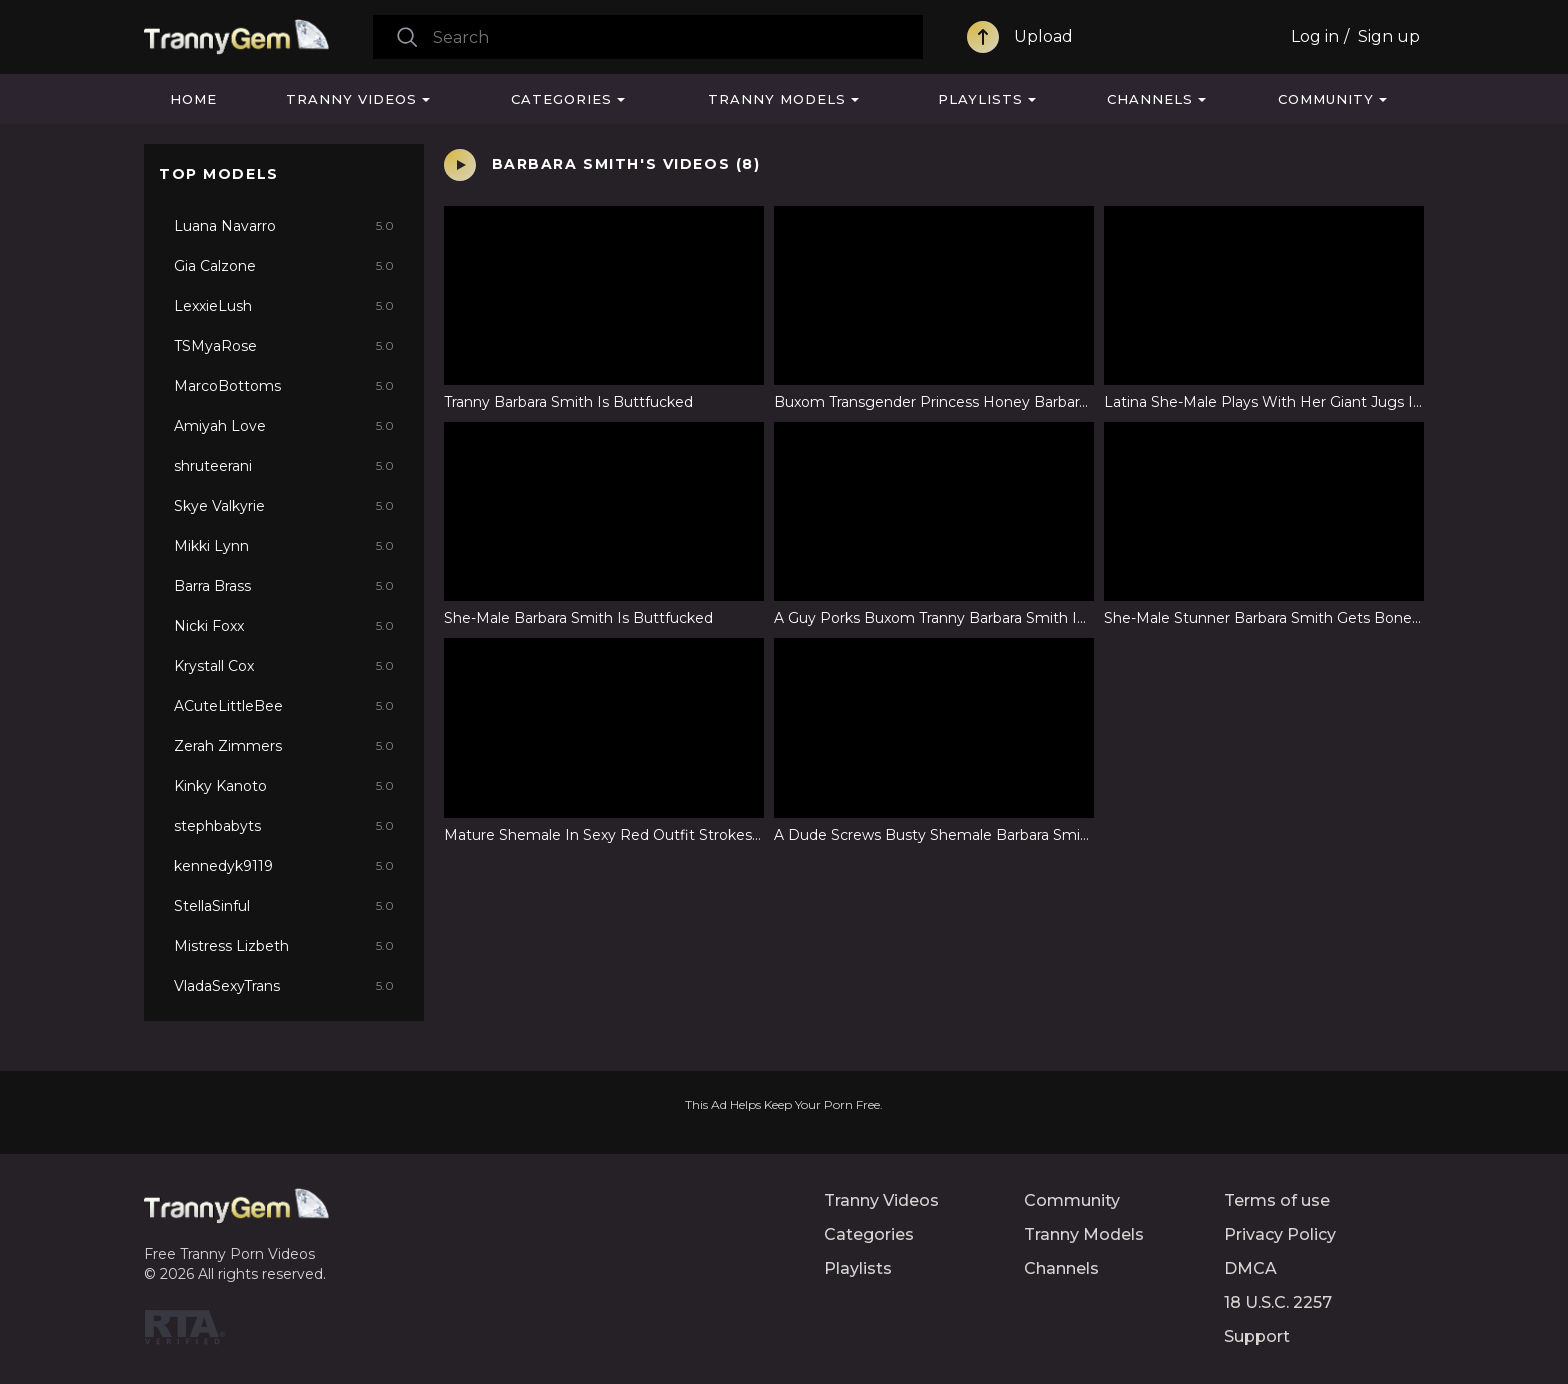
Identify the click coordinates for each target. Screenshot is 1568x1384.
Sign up (1389, 36)
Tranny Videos (351, 99)
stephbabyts (284, 826)
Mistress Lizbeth (284, 946)
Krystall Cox (284, 666)
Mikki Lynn (284, 546)
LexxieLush (284, 306)
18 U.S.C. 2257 (1278, 1302)
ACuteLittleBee (284, 706)
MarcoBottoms (284, 386)
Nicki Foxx (284, 626)
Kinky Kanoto (284, 786)
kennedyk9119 (284, 866)
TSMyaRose (284, 346)
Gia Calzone (284, 266)
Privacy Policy (1280, 1234)
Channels (1150, 99)
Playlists (980, 99)
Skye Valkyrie (284, 506)
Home (193, 99)
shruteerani (284, 466)
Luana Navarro (284, 226)
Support (1257, 1336)
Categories (561, 99)
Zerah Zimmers (284, 746)
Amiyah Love (284, 426)
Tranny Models (777, 99)
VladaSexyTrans (284, 986)
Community (1326, 99)
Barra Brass (284, 586)
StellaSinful (284, 906)
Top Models (219, 174)
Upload (1043, 36)
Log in (1315, 36)
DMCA (1250, 1268)
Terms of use (1277, 1200)
